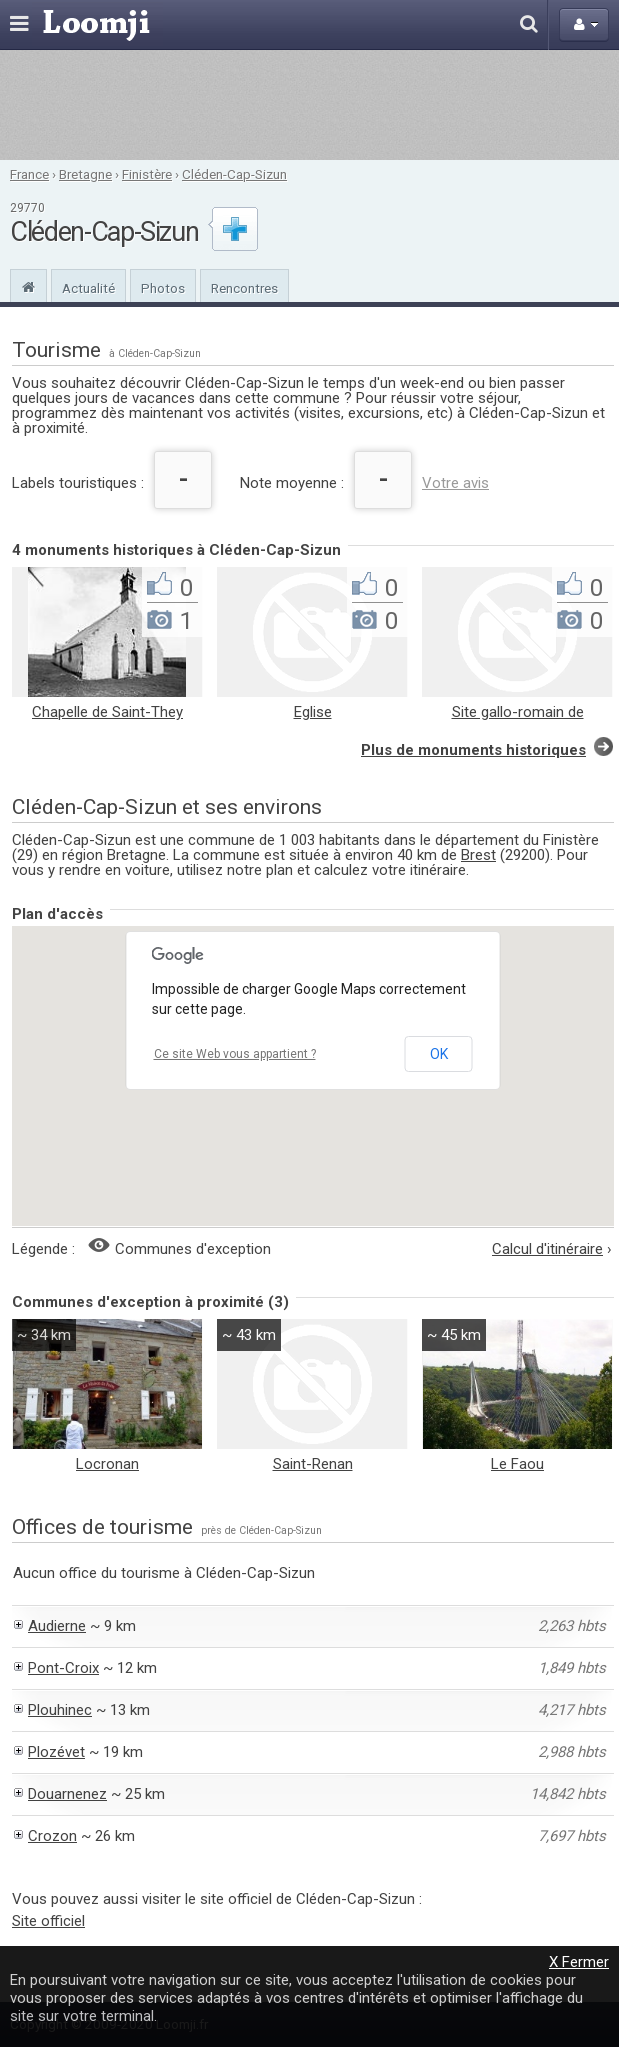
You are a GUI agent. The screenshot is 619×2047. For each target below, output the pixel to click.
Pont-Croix (63, 1668)
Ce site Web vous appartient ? (235, 1054)
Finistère (147, 174)
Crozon (52, 1836)
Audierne (57, 1626)
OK (439, 1054)
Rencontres (244, 288)
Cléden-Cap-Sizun (234, 174)
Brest (478, 855)
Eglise (313, 712)
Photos (163, 288)
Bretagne (85, 174)
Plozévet (56, 1752)
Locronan (107, 1464)
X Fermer (579, 1962)
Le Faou (517, 1464)
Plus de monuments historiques (473, 750)
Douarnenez (67, 1794)
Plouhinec (60, 1710)
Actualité (88, 288)
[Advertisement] (309, 105)
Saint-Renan (313, 1464)
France (29, 174)
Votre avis (455, 483)
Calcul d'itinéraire (547, 1249)
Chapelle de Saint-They (107, 712)
